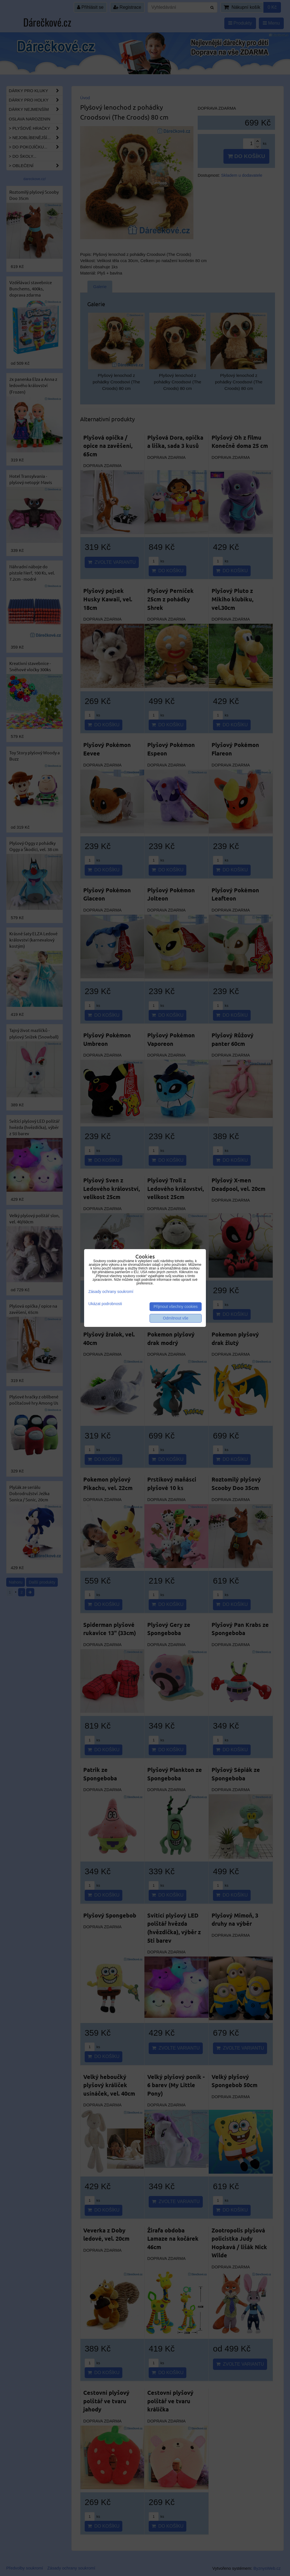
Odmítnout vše (175, 1318)
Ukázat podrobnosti (105, 1304)
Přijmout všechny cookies (175, 1307)
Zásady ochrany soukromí (110, 1292)
